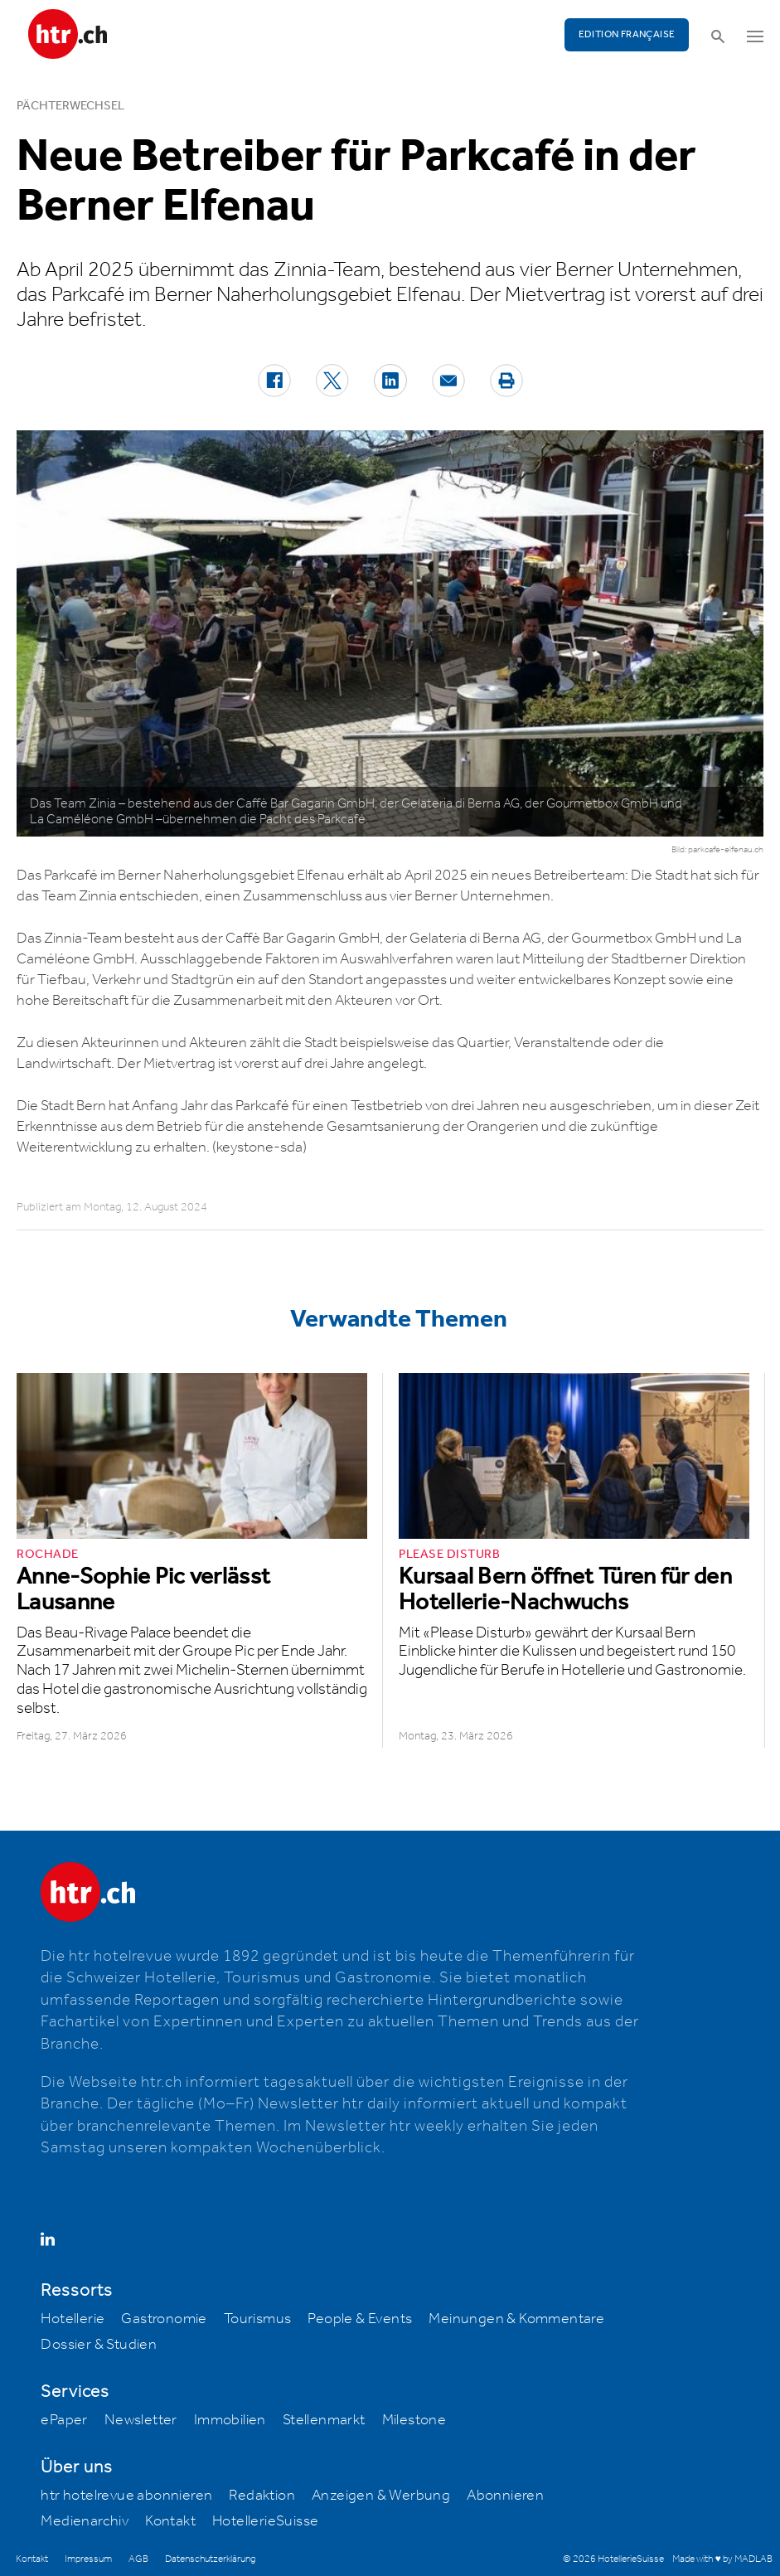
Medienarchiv (84, 2521)
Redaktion (262, 2495)
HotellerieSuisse (265, 2521)
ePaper (64, 2420)
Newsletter (140, 2420)
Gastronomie (163, 2319)
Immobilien (230, 2420)
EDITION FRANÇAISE (627, 34)
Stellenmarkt (324, 2420)
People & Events (360, 2319)
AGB (138, 2559)
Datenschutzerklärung (210, 2559)
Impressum (88, 2559)
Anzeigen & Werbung (381, 2495)
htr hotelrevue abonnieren (126, 2495)
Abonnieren (505, 2495)
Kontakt (170, 2521)
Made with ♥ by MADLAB (722, 2559)
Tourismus (258, 2319)
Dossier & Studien (99, 2344)
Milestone (414, 2420)
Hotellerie (72, 2319)
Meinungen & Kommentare (516, 2319)
